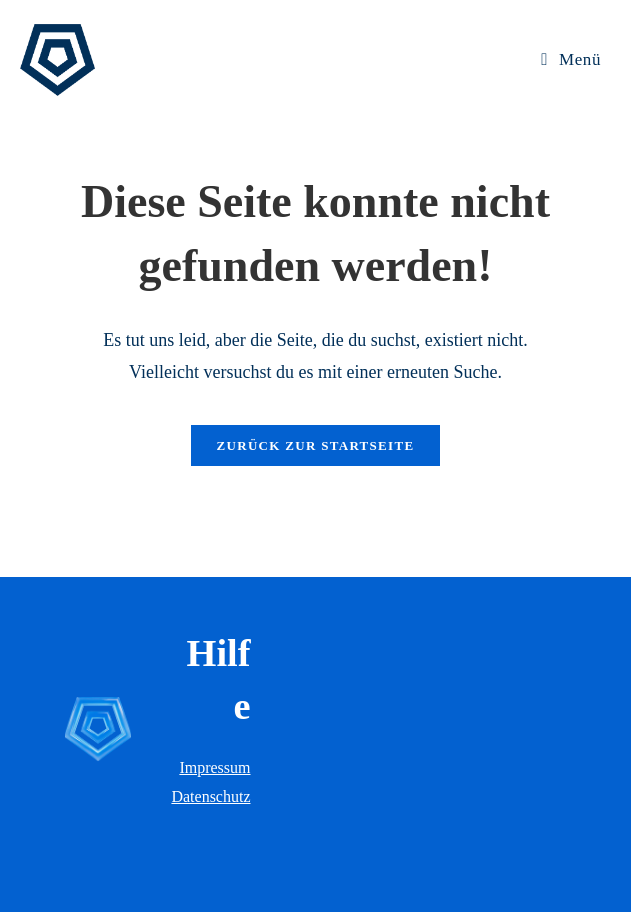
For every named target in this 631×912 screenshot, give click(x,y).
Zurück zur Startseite (316, 445)
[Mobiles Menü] (571, 59)
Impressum (214, 767)
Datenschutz (210, 796)
